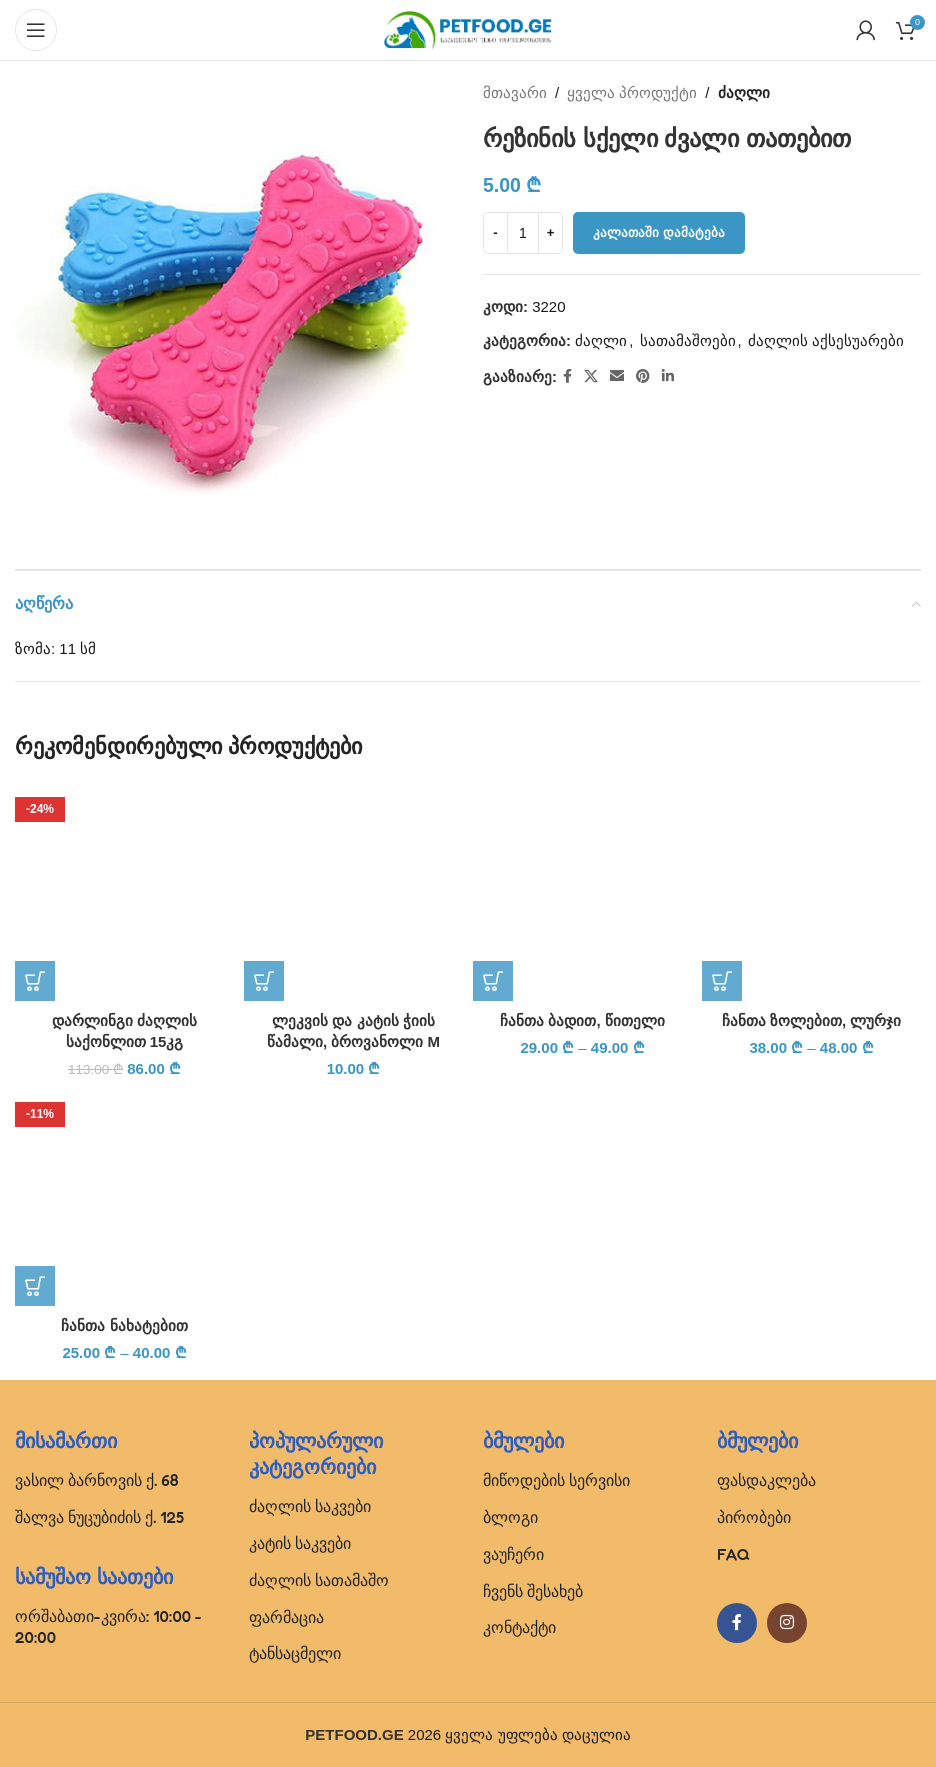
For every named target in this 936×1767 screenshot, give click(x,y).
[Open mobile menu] (36, 30)
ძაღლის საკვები (310, 1506)
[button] (35, 981)
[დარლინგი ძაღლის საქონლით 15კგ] (124, 891)
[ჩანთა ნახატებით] (124, 1196)
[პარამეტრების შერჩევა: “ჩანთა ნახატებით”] (35, 1286)
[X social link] (591, 376)
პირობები (754, 1517)
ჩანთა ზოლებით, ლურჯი (812, 1020)
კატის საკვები (300, 1543)
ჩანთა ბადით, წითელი (582, 1020)
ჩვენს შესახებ (533, 1591)
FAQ (733, 1554)
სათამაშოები (688, 340)
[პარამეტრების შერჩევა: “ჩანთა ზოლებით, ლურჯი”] (722, 981)
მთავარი (515, 92)
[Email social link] (617, 376)
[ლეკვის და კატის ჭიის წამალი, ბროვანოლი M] (353, 891)
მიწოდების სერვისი (556, 1480)
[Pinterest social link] (643, 376)
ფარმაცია (286, 1617)
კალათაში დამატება (659, 232)
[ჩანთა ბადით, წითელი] (582, 891)
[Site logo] (468, 28)
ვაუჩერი (513, 1554)
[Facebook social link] (567, 376)
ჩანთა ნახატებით (124, 1325)
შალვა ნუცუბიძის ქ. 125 (99, 1517)
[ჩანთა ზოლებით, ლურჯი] (811, 891)
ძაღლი (744, 92)
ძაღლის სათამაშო (319, 1580)
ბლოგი (510, 1517)
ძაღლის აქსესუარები (826, 340)
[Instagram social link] (787, 1623)
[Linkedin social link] (668, 376)
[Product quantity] (523, 233)
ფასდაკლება (766, 1480)
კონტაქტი (519, 1627)
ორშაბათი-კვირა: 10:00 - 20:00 (108, 1626)
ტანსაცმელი (295, 1653)
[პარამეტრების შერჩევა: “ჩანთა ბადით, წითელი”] (493, 981)
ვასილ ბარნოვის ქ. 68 (97, 1480)
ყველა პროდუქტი (632, 92)
